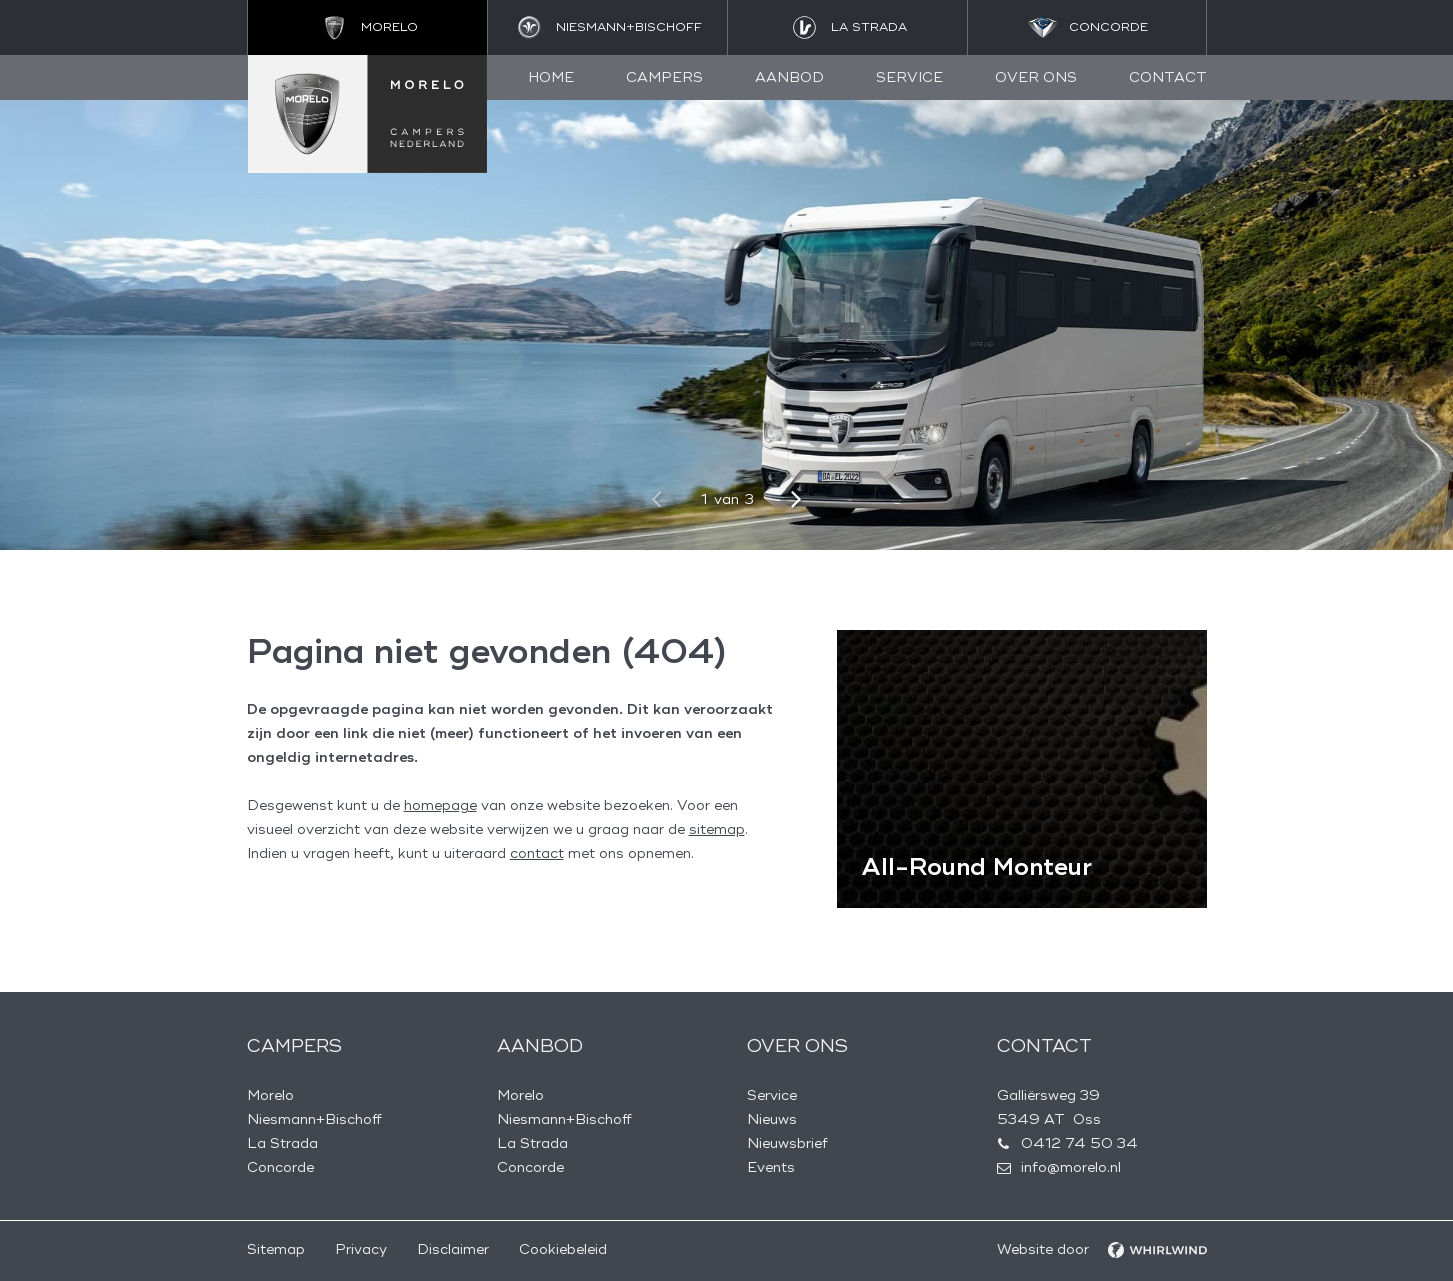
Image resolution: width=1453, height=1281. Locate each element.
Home (551, 77)
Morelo (270, 1095)
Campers (664, 77)
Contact (1168, 77)
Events (771, 1167)
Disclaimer (453, 1249)
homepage (440, 805)
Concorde (280, 1167)
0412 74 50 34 (1079, 1143)
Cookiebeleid (563, 1249)
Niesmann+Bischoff (314, 1119)
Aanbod (789, 77)
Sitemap (276, 1249)
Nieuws (772, 1119)
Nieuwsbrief (787, 1143)
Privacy (361, 1249)
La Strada (282, 1143)
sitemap (717, 829)
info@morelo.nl (1071, 1167)
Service (909, 77)
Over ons (1036, 77)
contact (537, 853)
